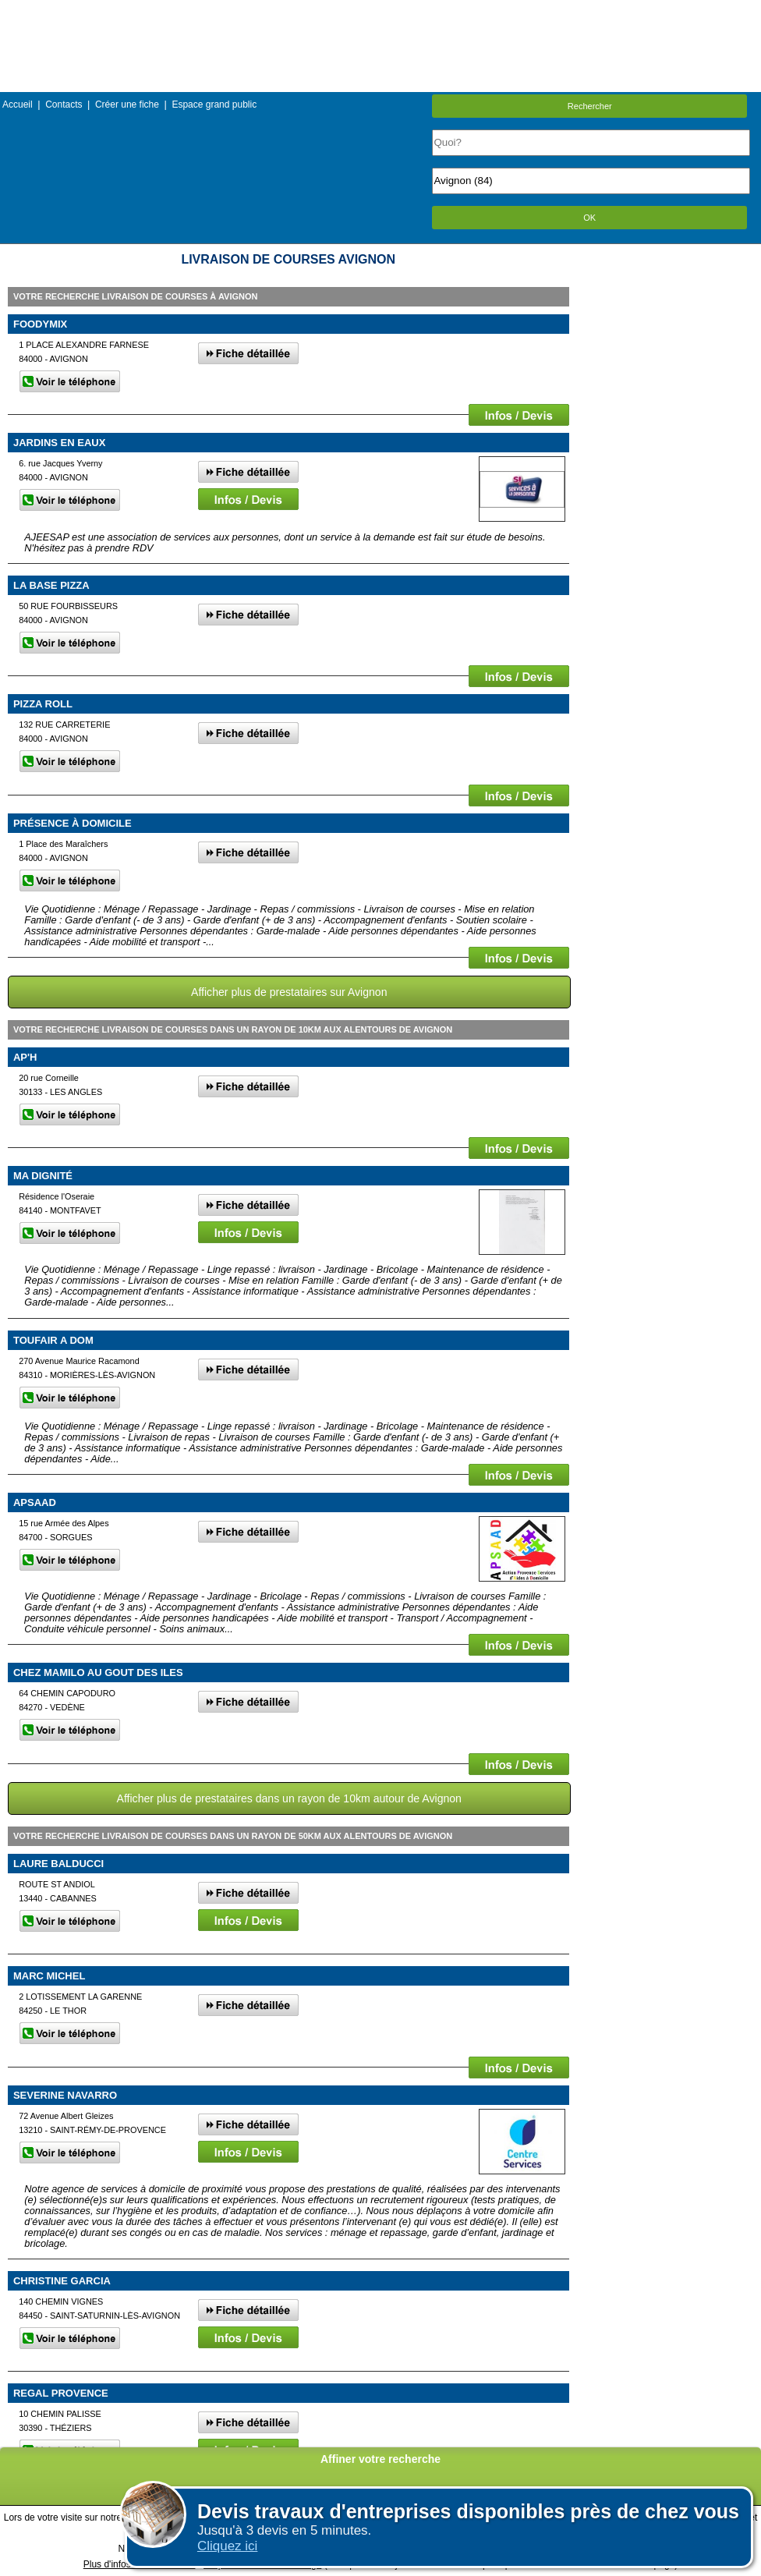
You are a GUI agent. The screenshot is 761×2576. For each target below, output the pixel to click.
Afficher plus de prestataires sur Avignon (289, 992)
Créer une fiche (127, 104)
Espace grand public (214, 104)
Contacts (63, 104)
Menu (380, 11)
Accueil (17, 104)
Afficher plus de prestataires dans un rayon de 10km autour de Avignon (289, 1798)
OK (589, 217)
